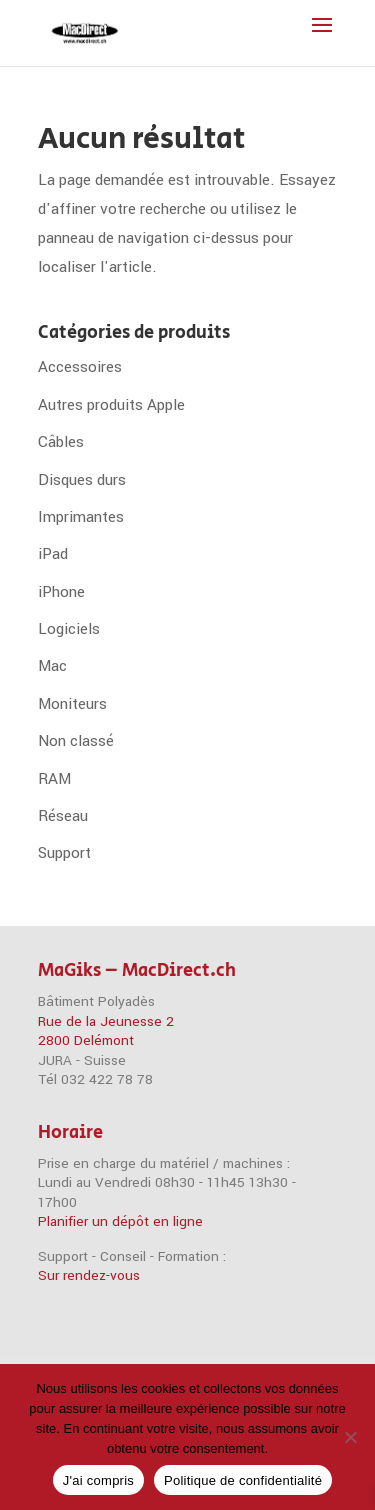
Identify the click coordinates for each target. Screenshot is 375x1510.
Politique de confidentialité (243, 1480)
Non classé (76, 741)
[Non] (350, 1437)
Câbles (61, 442)
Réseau (63, 816)
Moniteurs (72, 704)
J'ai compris (98, 1480)
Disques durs (82, 480)
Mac (52, 666)
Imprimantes (81, 517)
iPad (53, 554)
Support (64, 853)
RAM (54, 779)
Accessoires (80, 367)
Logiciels (69, 629)
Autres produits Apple (111, 405)
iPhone (61, 592)
